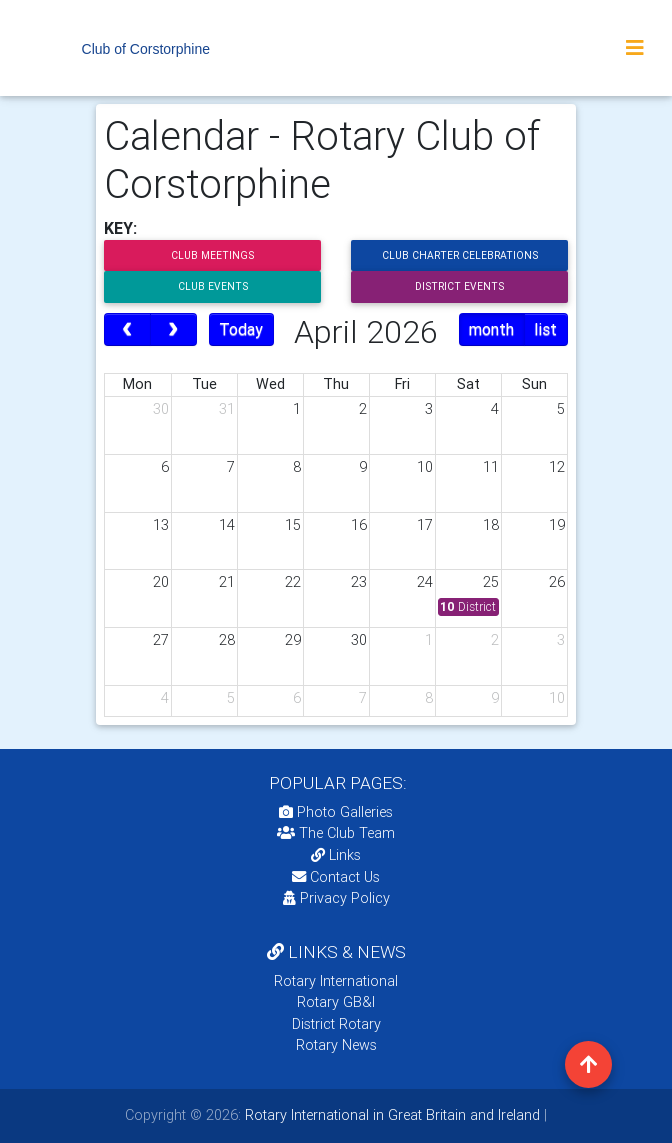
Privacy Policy (336, 898)
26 (557, 582)
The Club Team (336, 833)
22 (293, 582)
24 (425, 582)
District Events (459, 286)
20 (161, 582)
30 (161, 409)
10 (425, 467)
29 (293, 640)
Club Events (213, 286)
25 (491, 582)
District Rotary (336, 1024)
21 (227, 582)
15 (293, 525)
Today (241, 329)
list (545, 329)
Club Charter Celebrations (460, 255)
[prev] (127, 330)
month (491, 329)
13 (161, 525)
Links (336, 855)
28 (227, 640)
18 (491, 525)
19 (557, 525)
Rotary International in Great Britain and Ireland (390, 1115)
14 (227, 525)
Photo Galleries (336, 812)
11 (491, 467)
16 (359, 525)
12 (557, 467)
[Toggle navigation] (635, 48)
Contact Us (336, 877)
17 (425, 525)
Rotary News (336, 1045)
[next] (173, 330)
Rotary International (336, 981)
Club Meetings (212, 255)
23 (359, 582)
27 (161, 640)
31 (227, 409)
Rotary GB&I (336, 1002)
